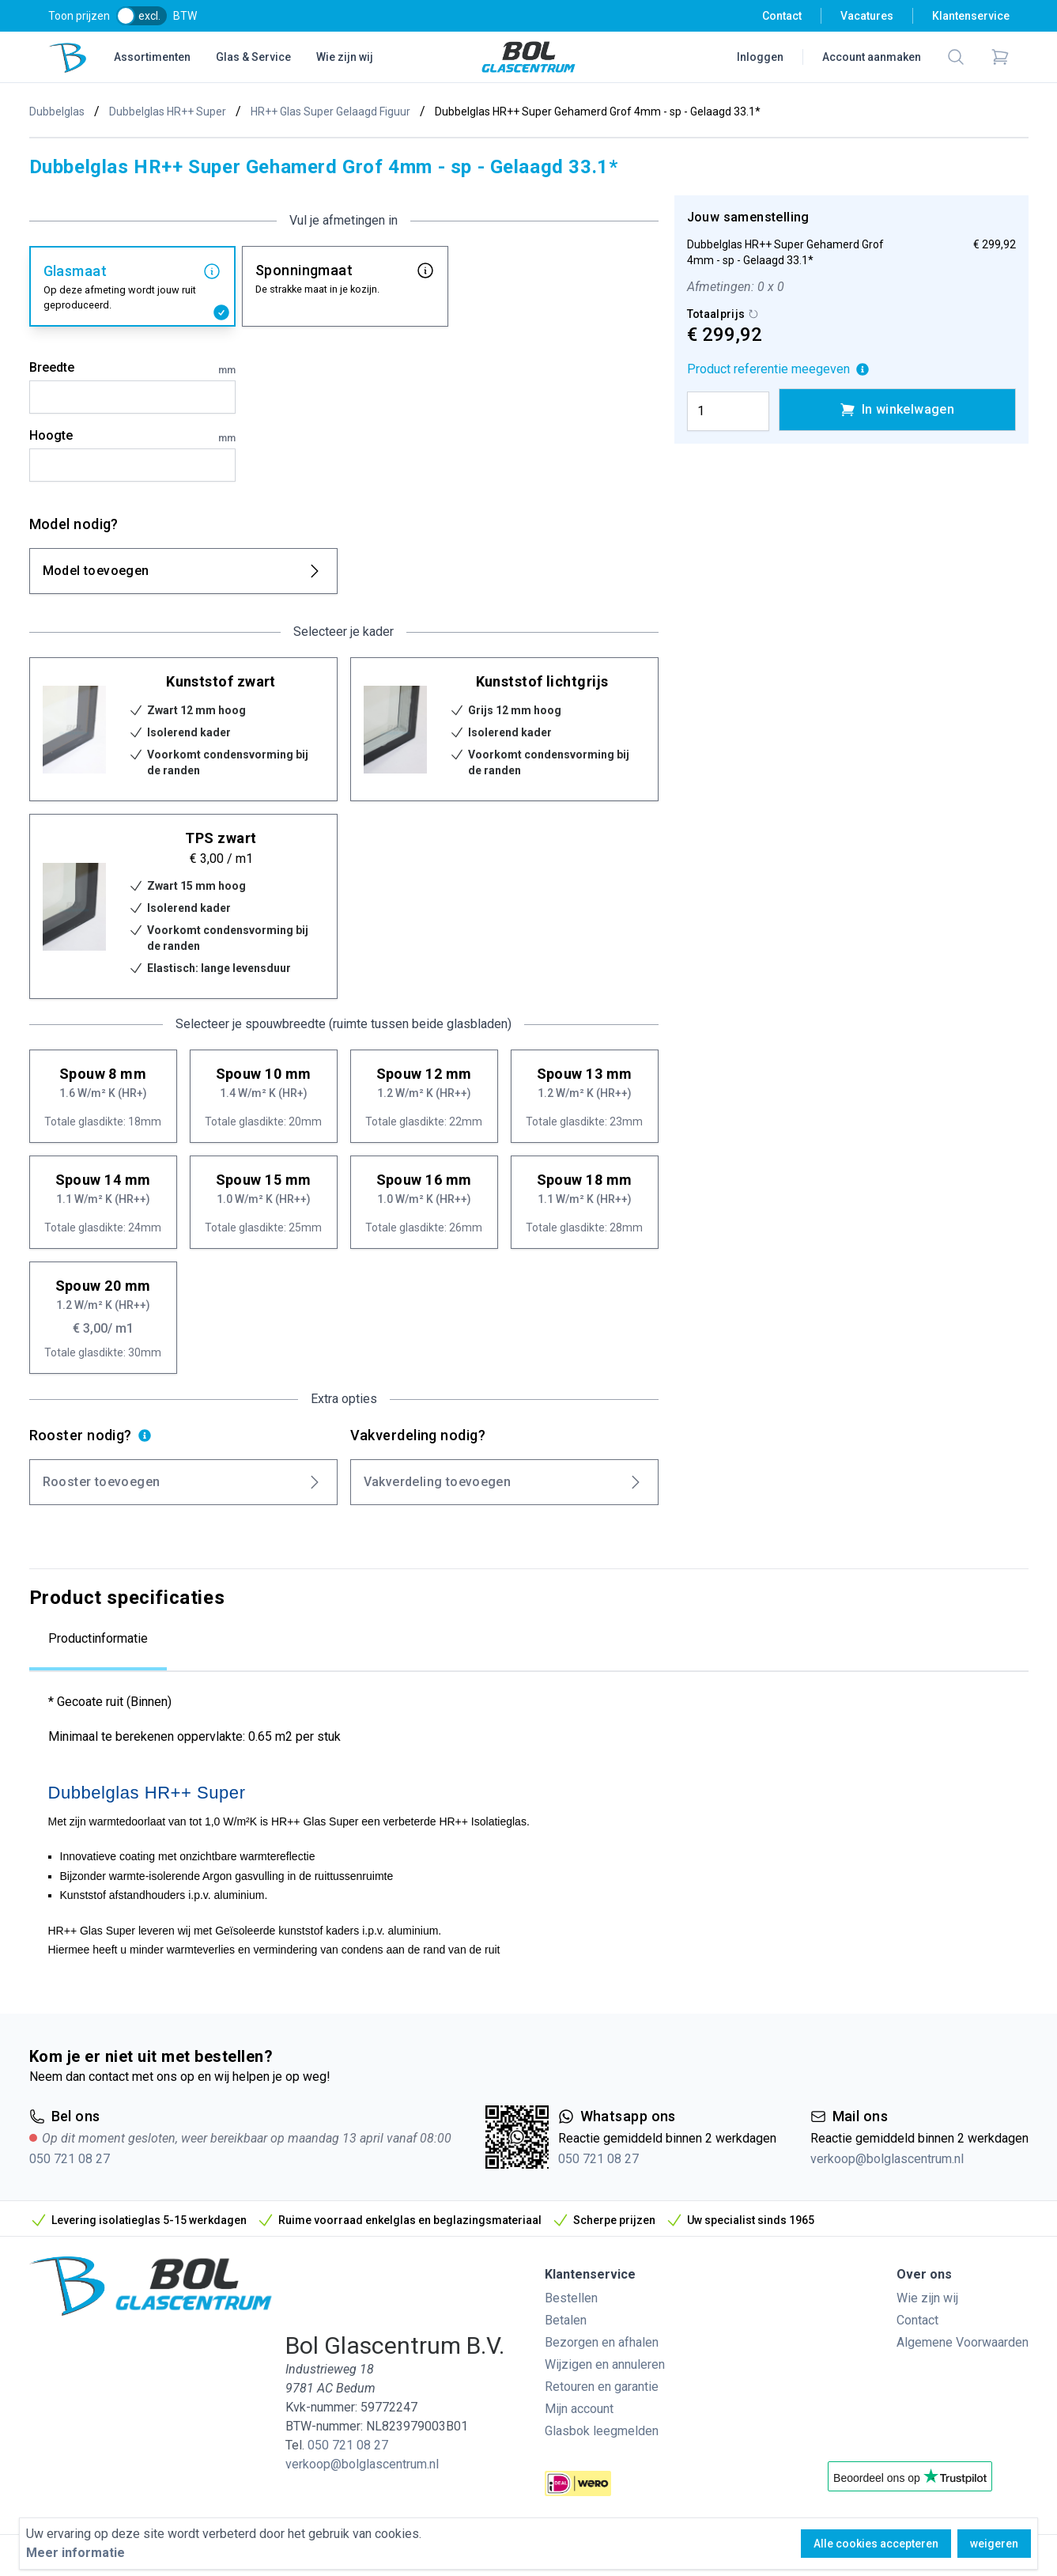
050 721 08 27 (69, 2158)
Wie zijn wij (344, 57)
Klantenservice (971, 15)
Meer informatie (75, 2552)
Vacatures (866, 15)
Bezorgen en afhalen (602, 2342)
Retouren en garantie (602, 2386)
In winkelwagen (897, 410)
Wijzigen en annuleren (605, 2364)
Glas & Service (253, 57)
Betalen (566, 2320)
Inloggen (760, 57)
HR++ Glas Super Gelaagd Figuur (330, 111)
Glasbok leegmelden (602, 2430)
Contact (782, 15)
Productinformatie (98, 1638)
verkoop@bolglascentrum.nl (887, 2158)
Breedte (132, 368)
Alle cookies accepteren (876, 2543)
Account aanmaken (871, 57)
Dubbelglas (57, 111)
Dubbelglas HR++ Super (167, 111)
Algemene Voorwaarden (963, 2342)
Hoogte (132, 436)
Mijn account (579, 2408)
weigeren (994, 2543)
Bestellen (571, 2298)
